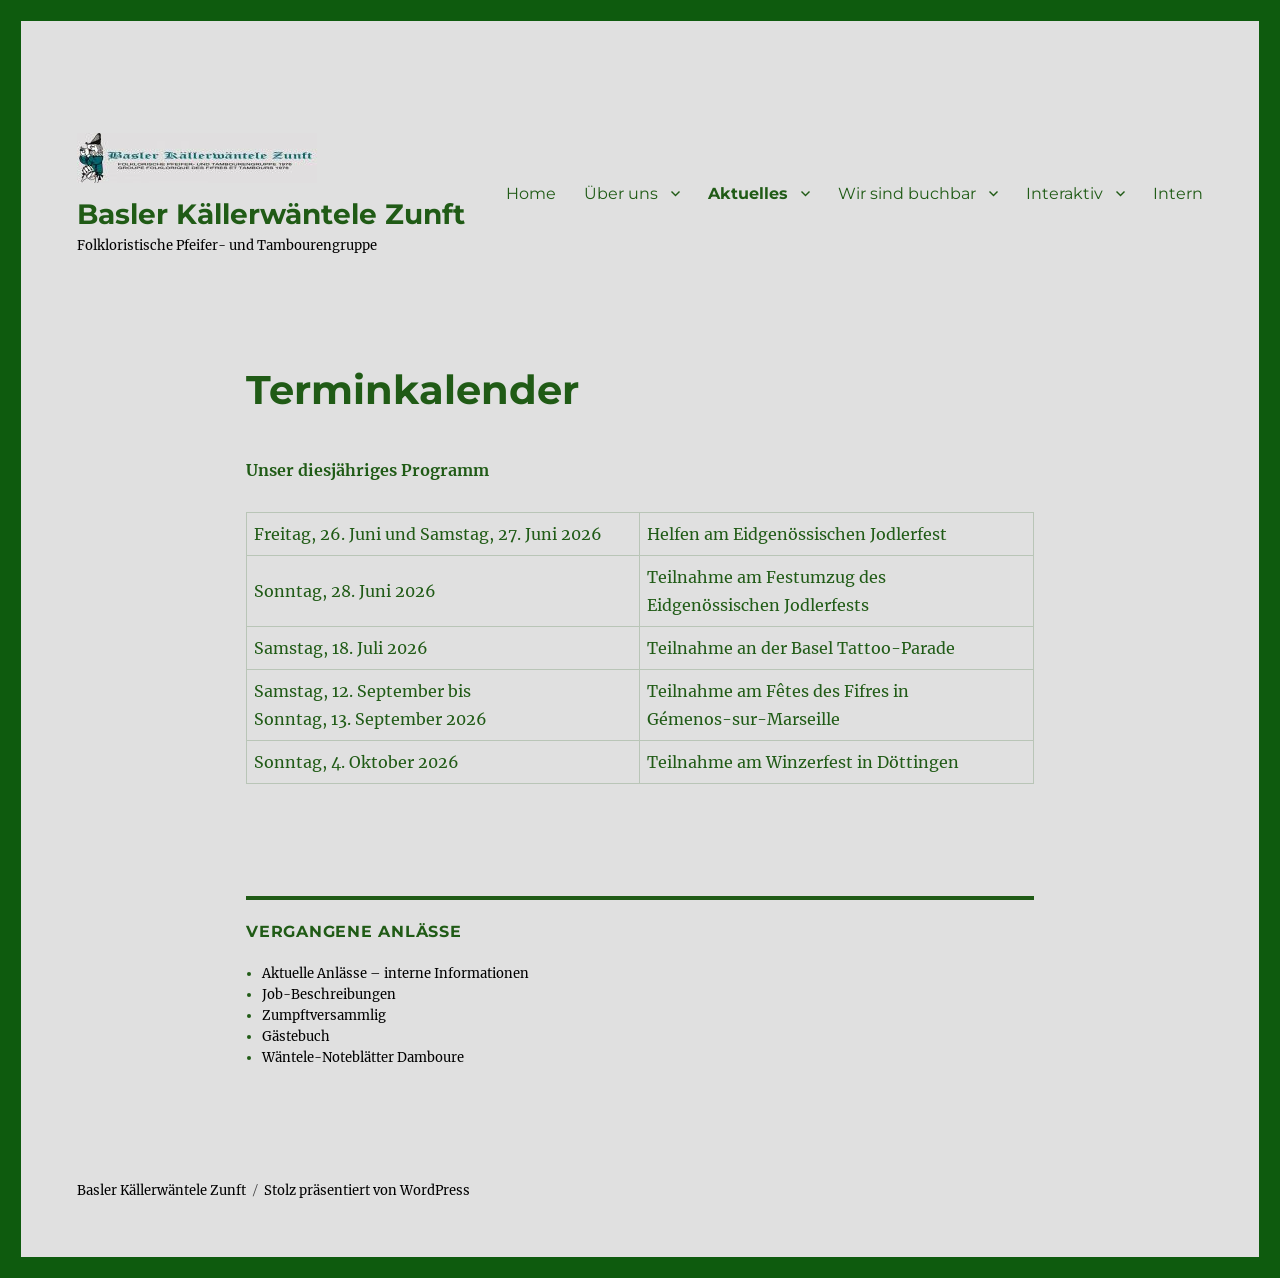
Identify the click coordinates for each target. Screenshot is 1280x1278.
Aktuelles (748, 193)
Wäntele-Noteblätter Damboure (363, 1057)
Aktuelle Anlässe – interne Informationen (395, 973)
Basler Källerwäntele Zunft (271, 214)
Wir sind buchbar (907, 193)
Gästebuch (296, 1036)
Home (531, 193)
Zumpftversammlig (324, 1015)
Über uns (621, 193)
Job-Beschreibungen (329, 994)
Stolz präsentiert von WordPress (367, 1190)
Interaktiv (1064, 193)
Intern (1178, 193)
